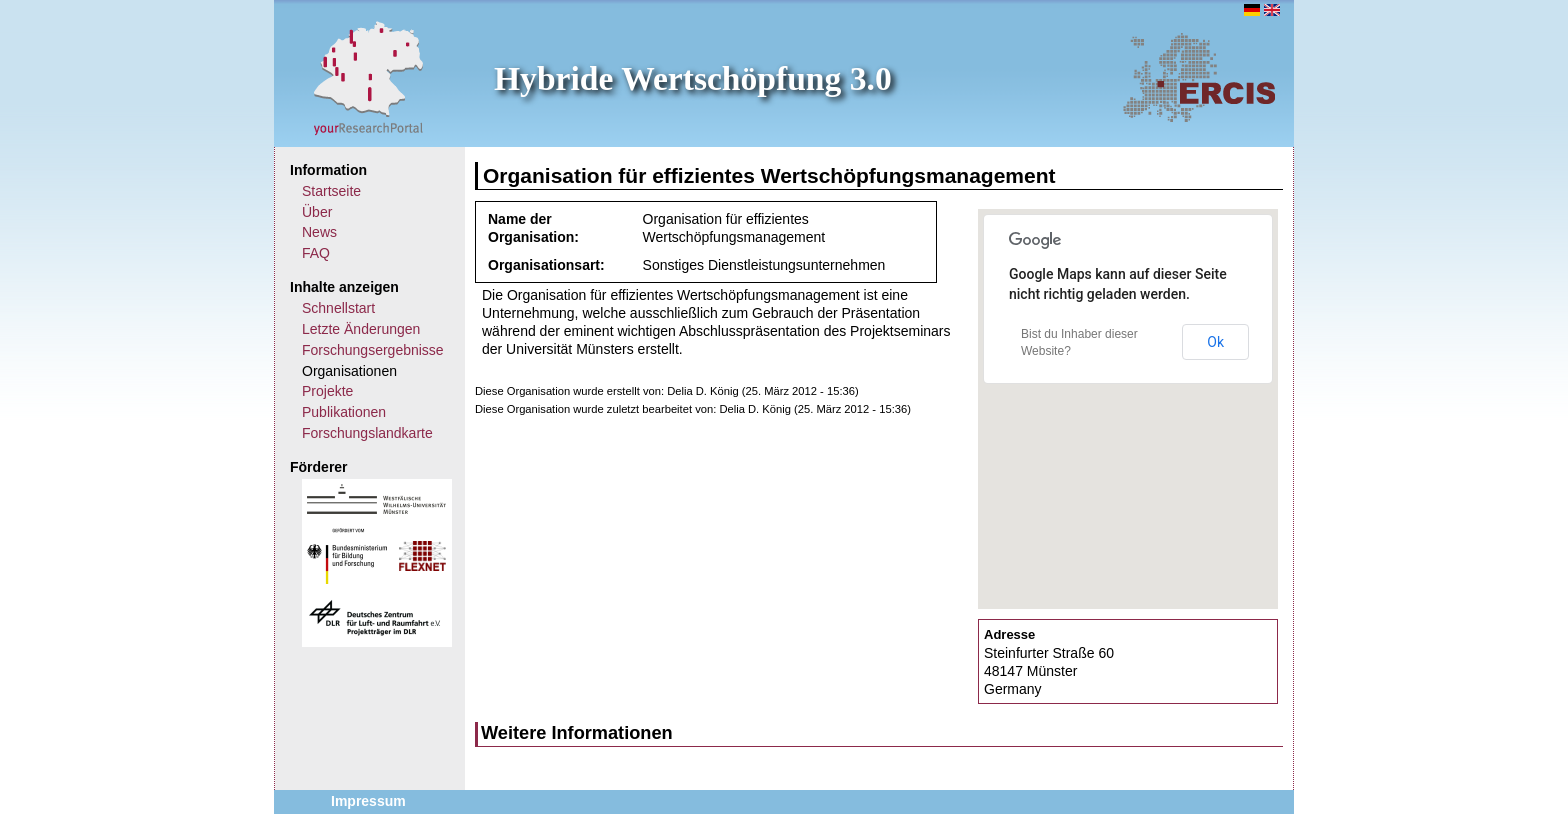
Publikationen (344, 412)
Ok (1215, 342)
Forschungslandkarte (367, 433)
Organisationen (349, 371)
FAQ (316, 253)
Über (317, 212)
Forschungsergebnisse (373, 350)
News (319, 232)
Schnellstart (338, 308)
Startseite (331, 191)
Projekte (327, 391)
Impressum (368, 801)
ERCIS (1199, 77)
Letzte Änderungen (361, 329)
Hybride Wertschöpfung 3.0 (693, 78)
